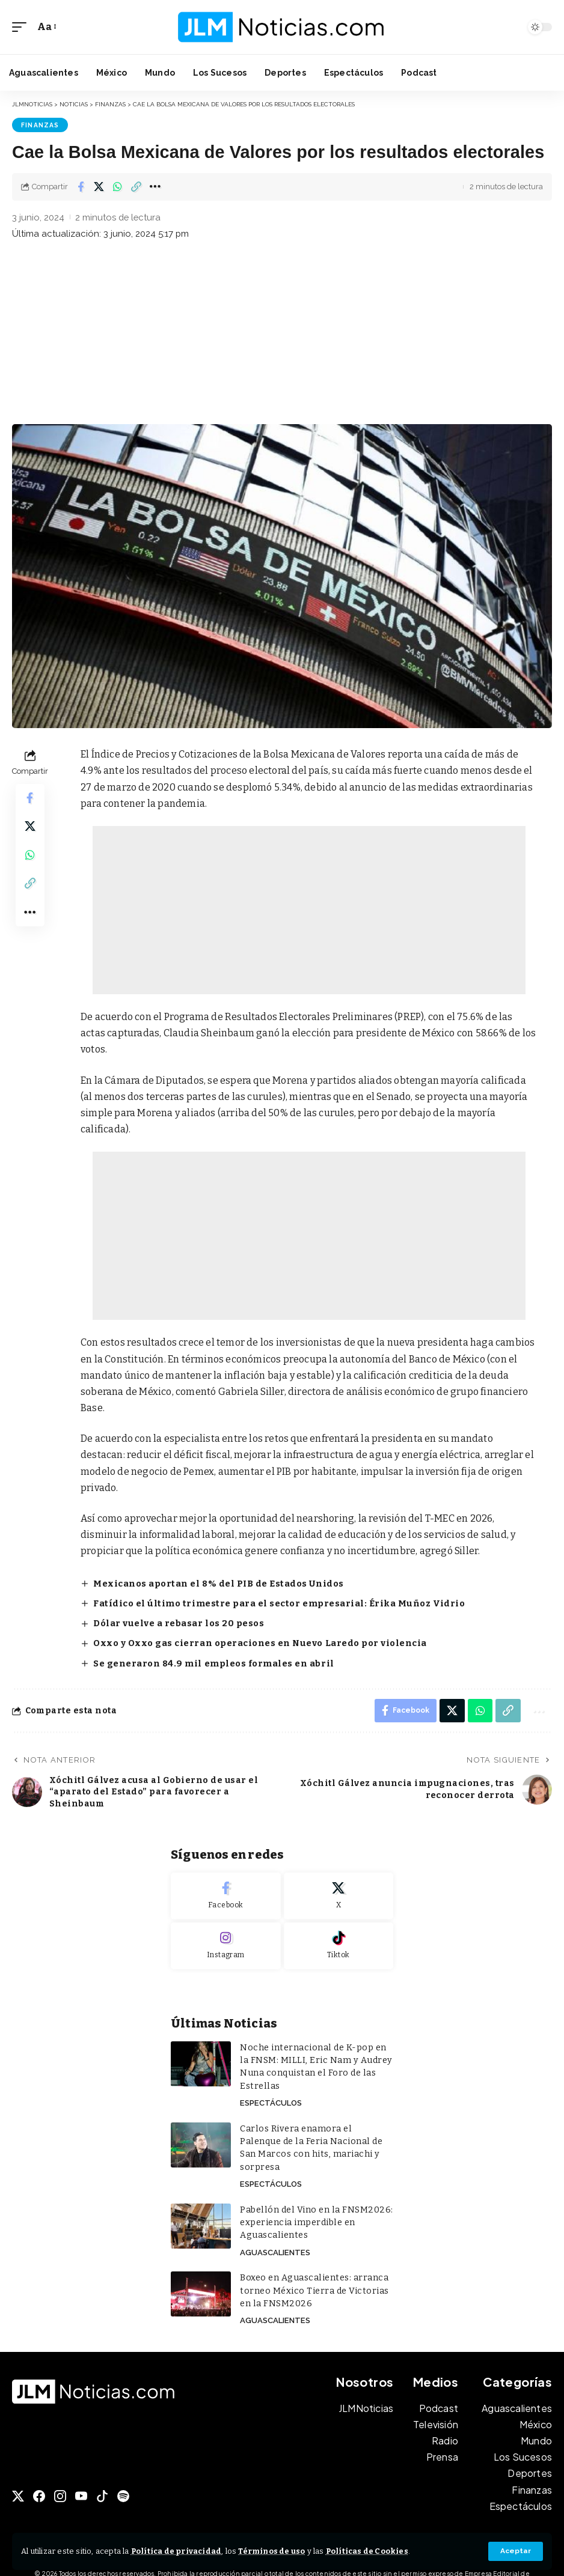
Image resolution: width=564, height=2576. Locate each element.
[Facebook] (226, 1893)
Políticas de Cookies (373, 2551)
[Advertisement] (282, 334)
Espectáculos (270, 2099)
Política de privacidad (177, 2551)
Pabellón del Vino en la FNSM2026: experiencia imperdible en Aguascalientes (314, 2204)
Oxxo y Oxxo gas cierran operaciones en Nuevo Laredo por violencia (259, 1641)
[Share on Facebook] (80, 186)
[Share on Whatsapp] (117, 186)
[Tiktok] (339, 1942)
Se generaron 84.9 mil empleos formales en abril (212, 1661)
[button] (515, 2551)
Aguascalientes (274, 2233)
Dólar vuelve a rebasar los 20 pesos (178, 1622)
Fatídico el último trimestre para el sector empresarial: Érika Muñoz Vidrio (275, 1602)
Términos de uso (275, 2551)
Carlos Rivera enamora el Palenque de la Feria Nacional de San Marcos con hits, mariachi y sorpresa (314, 2137)
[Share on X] (99, 186)
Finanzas (39, 124)
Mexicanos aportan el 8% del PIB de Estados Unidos (217, 1583)
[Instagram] (226, 1942)
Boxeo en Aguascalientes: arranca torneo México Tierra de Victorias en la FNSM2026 (314, 2271)
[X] (339, 1893)
